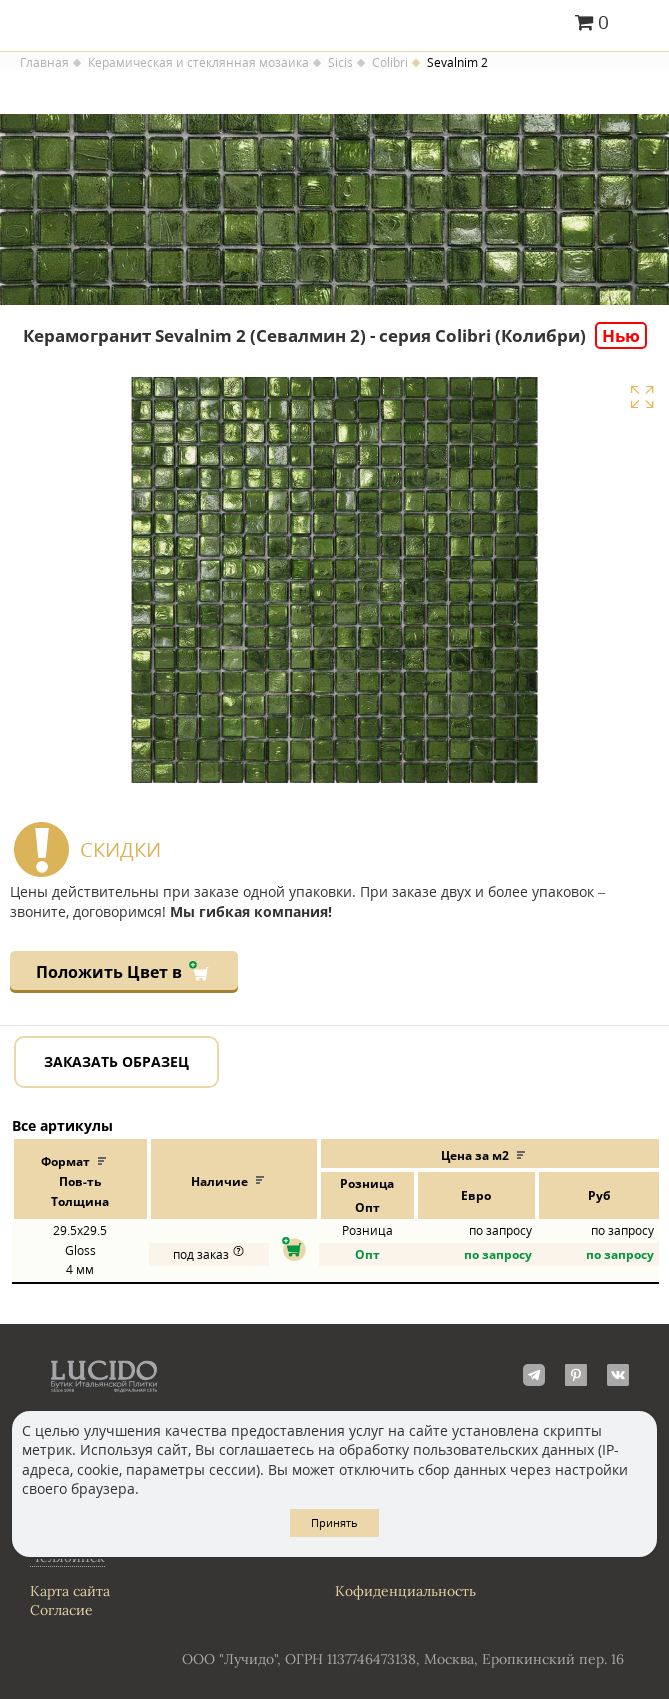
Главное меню (641, 24)
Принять (334, 1522)
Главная (44, 63)
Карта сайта (70, 1591)
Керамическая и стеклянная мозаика (198, 63)
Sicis (340, 63)
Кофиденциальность (405, 1591)
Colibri (390, 63)
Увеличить (642, 397)
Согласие (61, 1610)
